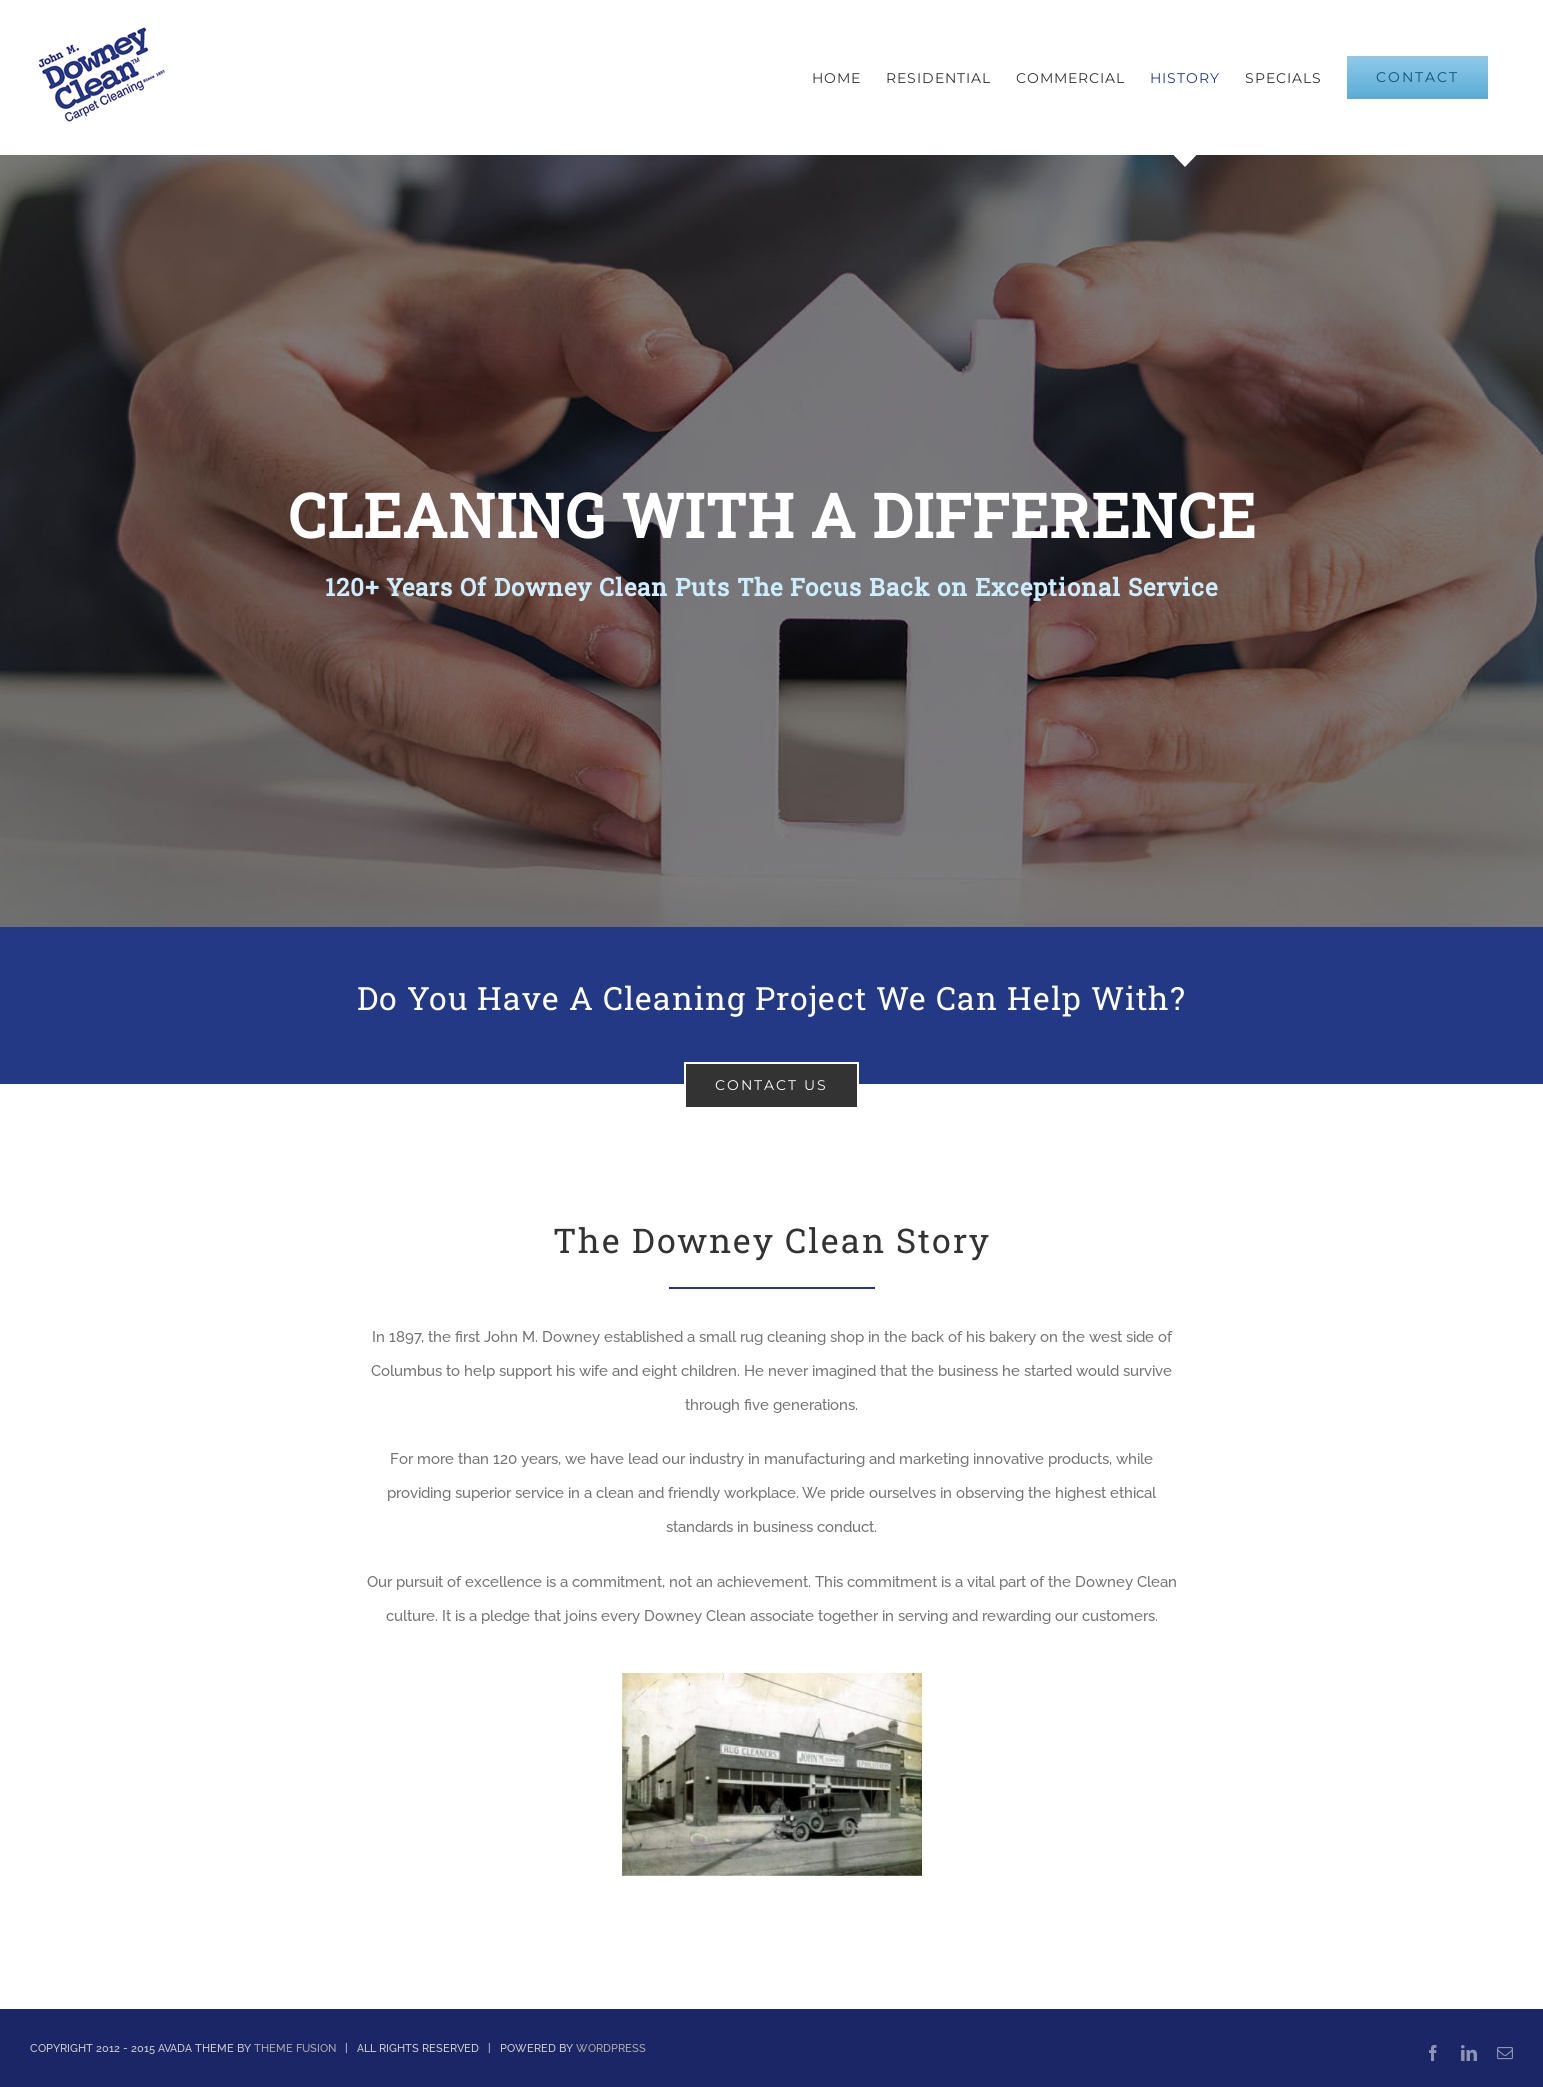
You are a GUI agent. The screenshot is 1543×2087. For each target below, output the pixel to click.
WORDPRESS (611, 2048)
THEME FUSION (295, 2048)
